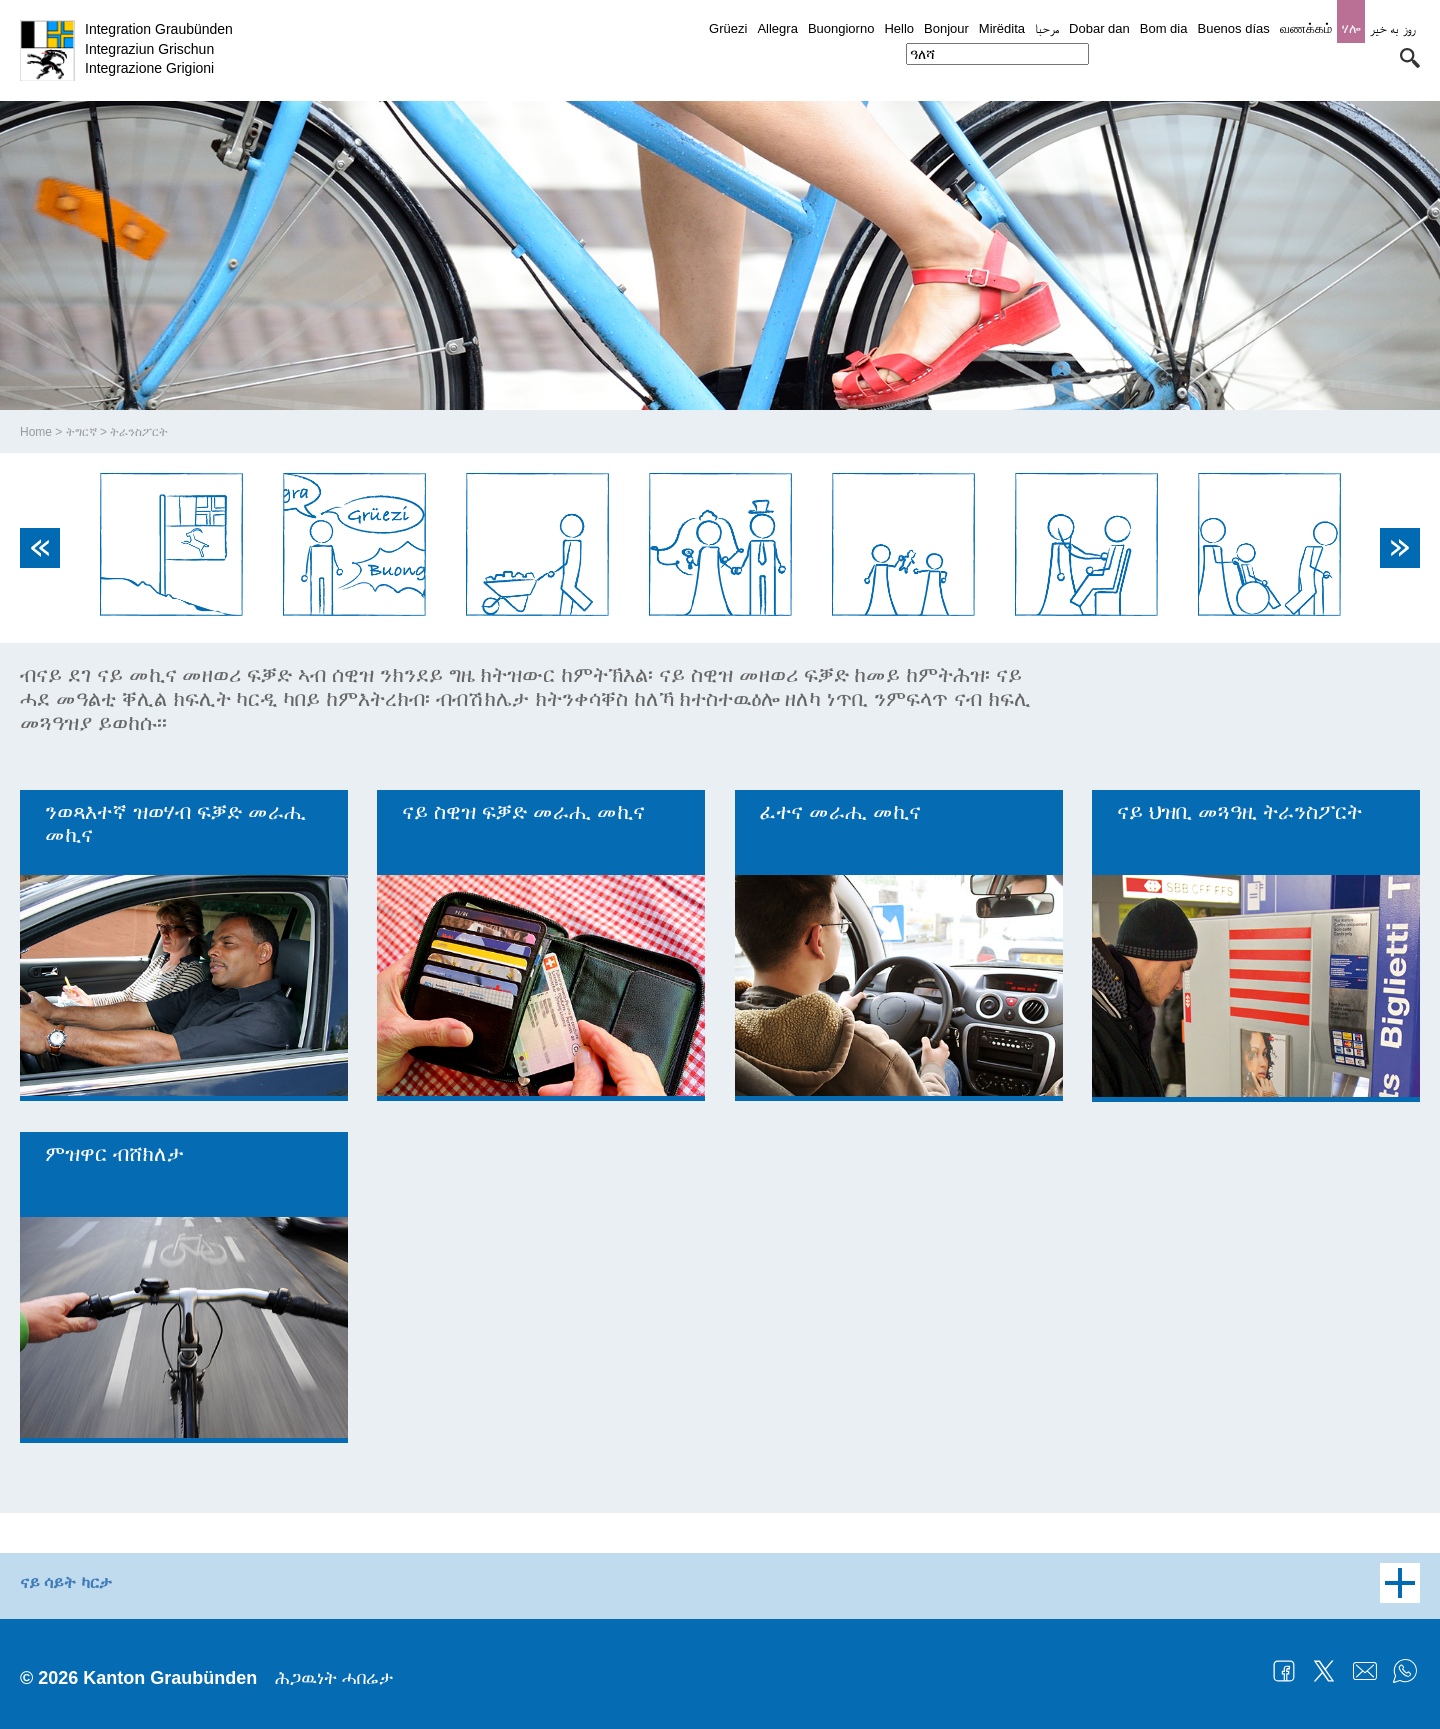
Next (1400, 548)
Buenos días (1233, 28)
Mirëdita (1002, 28)
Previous (40, 548)
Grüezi (728, 28)
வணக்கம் (1306, 28)
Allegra (777, 28)
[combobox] (997, 54)
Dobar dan (1099, 28)
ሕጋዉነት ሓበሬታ (334, 1678)
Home (36, 432)
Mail (1365, 1671)
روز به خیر (1392, 28)
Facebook (1284, 1671)
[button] (1410, 58)
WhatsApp (1405, 1671)
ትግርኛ (81, 432)
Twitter (1324, 1671)
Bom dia (1164, 28)
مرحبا (1047, 28)
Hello (899, 28)
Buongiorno (841, 28)
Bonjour (946, 28)
